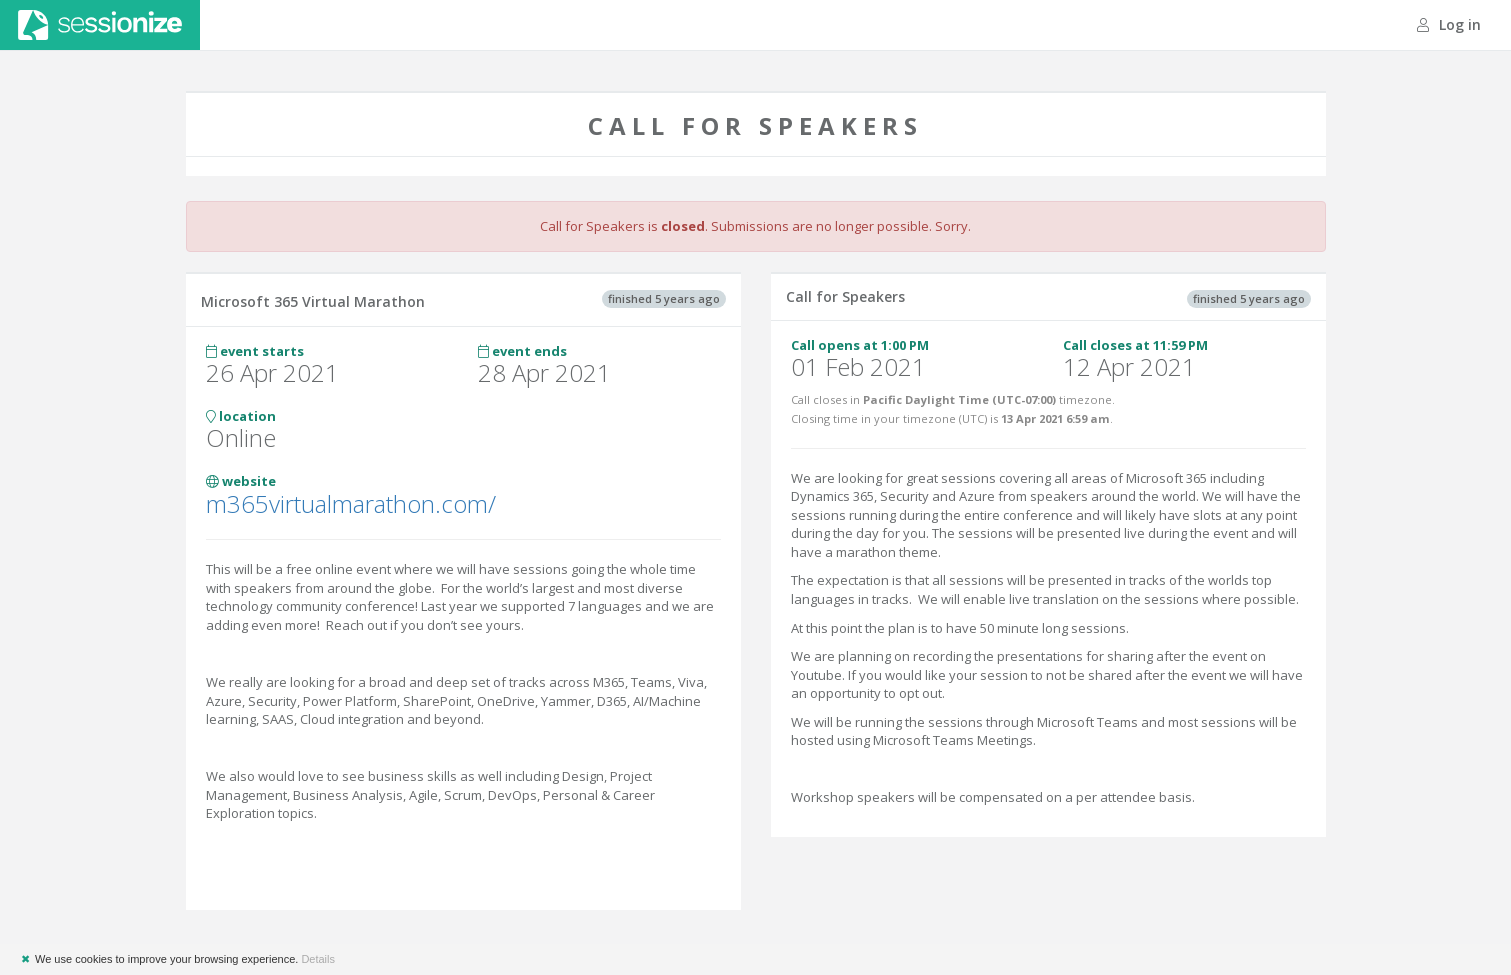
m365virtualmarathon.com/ (351, 503)
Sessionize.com (100, 25)
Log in (1449, 24)
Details (318, 959)
